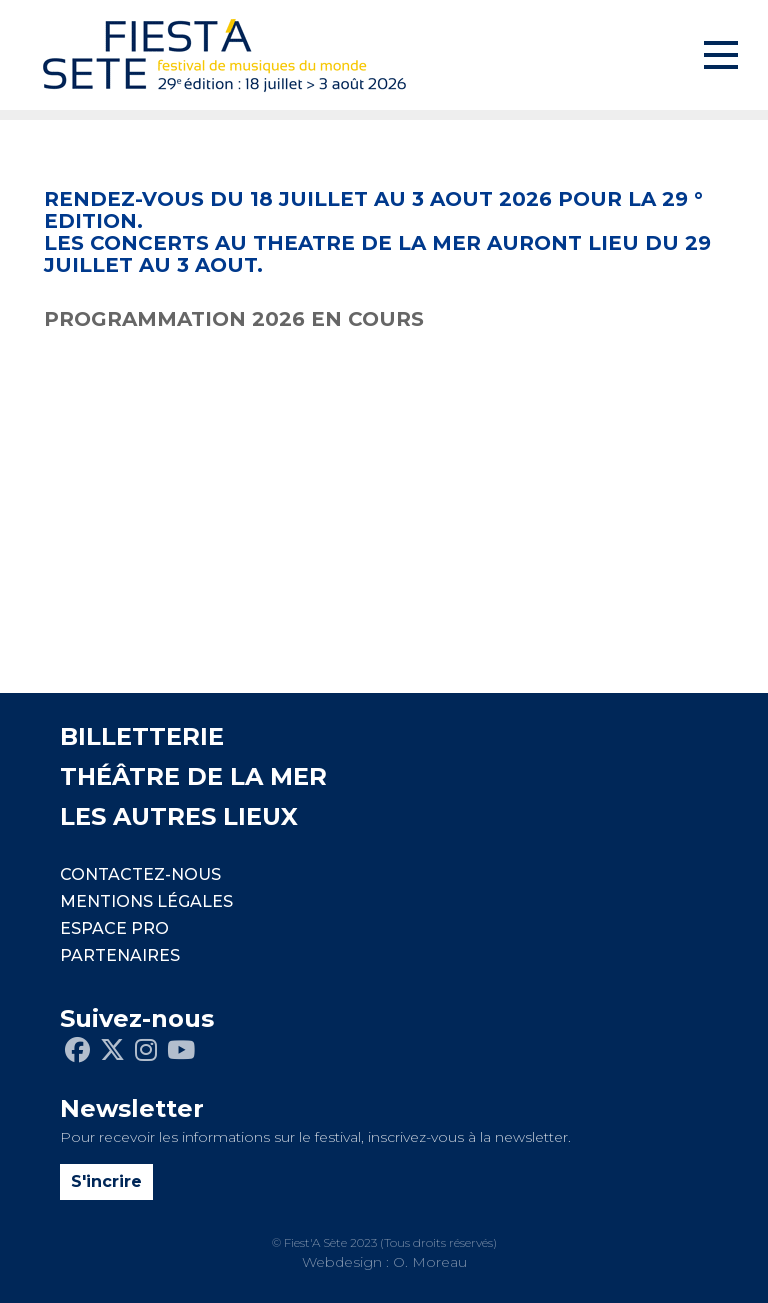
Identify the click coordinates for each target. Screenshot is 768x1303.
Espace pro (114, 928)
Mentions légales (146, 901)
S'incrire (106, 1181)
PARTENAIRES (120, 955)
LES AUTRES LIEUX (179, 816)
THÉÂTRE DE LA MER (193, 776)
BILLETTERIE (142, 736)
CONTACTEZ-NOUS (140, 874)
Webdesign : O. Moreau (384, 1262)
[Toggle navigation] (721, 55)
